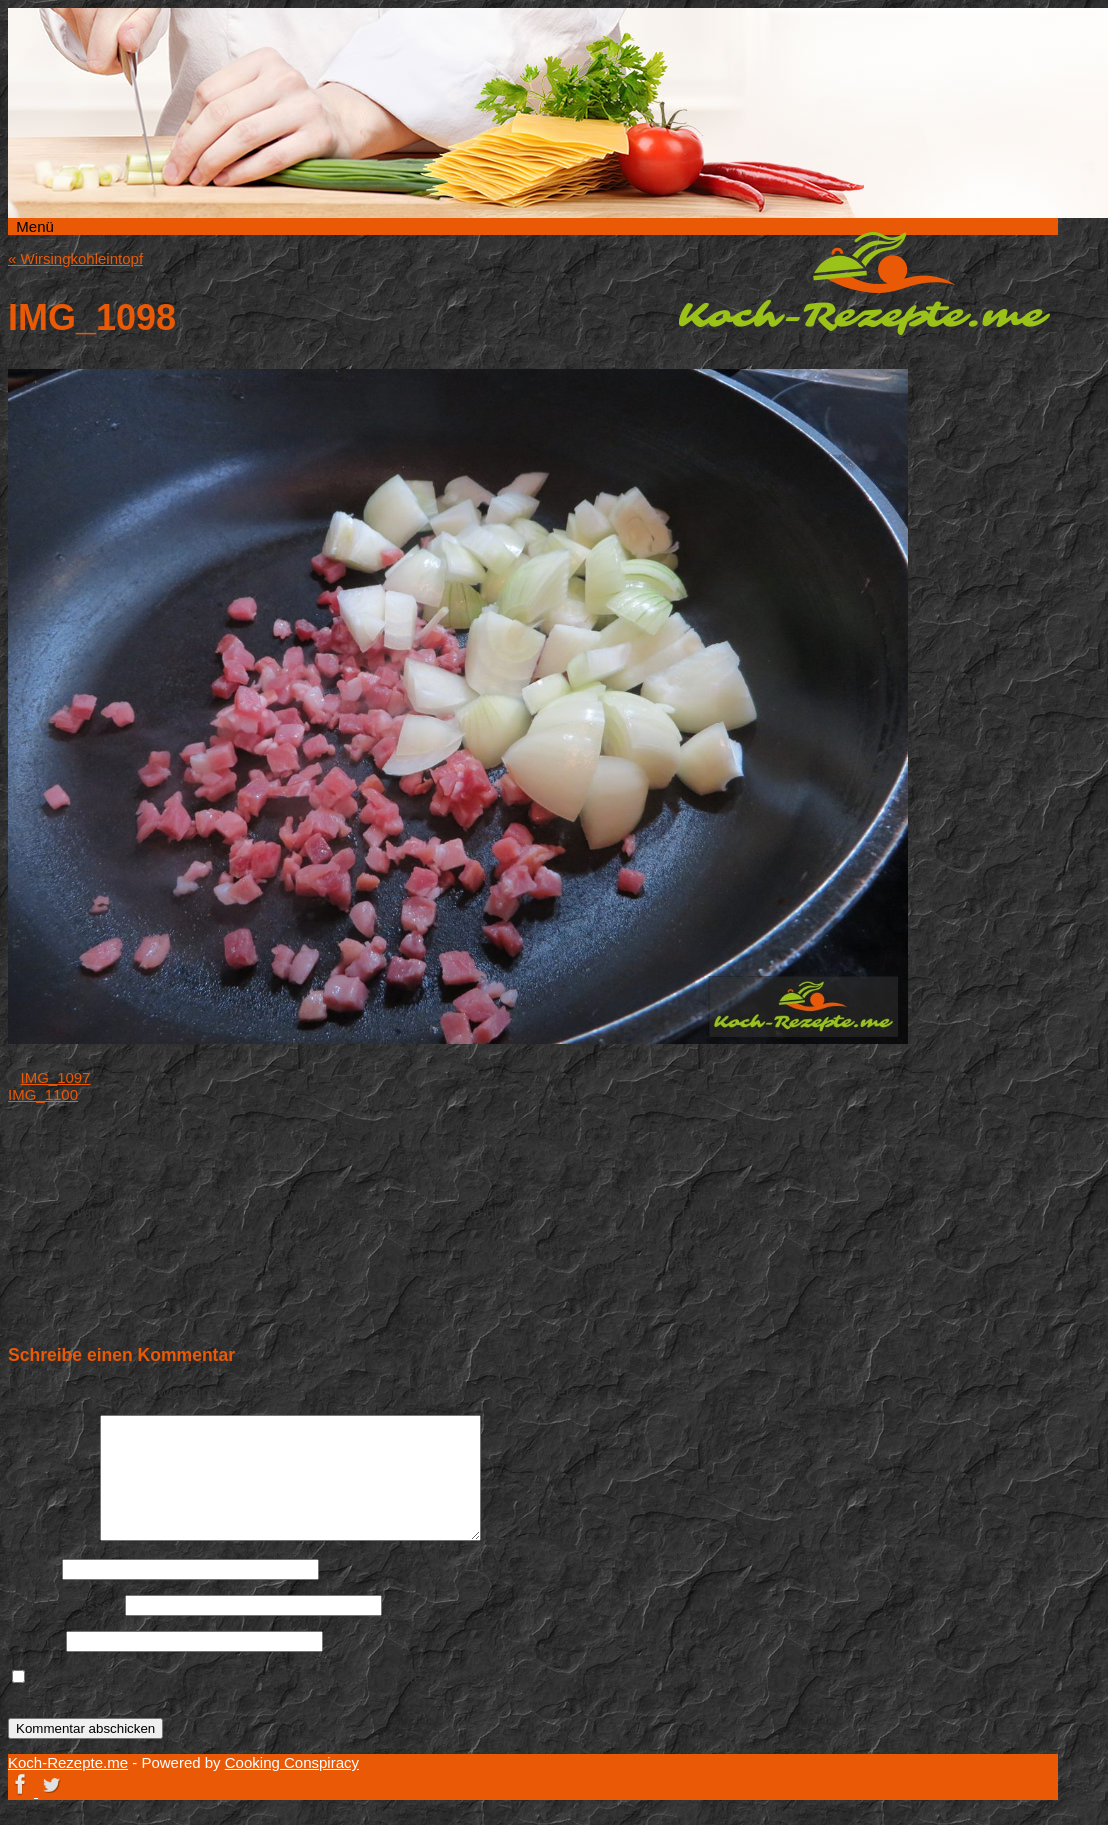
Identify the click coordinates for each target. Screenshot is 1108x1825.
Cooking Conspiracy (292, 1762)
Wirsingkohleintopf (75, 258)
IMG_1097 (56, 1077)
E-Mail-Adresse (64, 1604)
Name (33, 1568)
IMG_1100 (43, 1094)
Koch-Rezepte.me (864, 283)
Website (35, 1640)
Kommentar (52, 1535)
